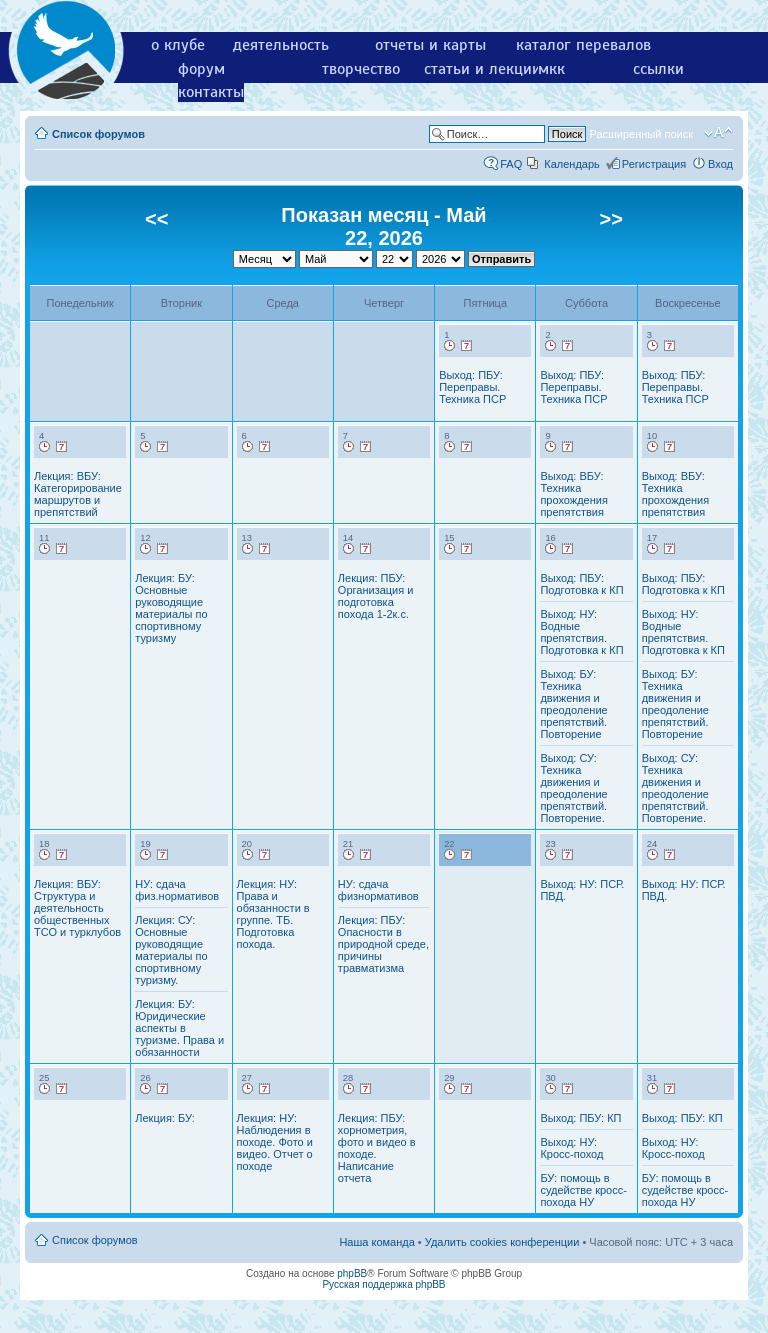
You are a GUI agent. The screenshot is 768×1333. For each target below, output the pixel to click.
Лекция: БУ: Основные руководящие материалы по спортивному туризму (171, 608)
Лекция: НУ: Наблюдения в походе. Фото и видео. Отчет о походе (275, 1142)
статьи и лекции (482, 69)
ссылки (658, 69)
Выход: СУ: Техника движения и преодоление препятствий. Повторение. (573, 788)
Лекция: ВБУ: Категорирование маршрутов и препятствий (78, 494)
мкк (551, 69)
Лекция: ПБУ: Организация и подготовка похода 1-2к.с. (376, 596)
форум (201, 69)
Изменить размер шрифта (718, 133)
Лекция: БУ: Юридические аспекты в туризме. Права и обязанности (179, 1028)
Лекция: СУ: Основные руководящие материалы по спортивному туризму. (171, 950)
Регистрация (654, 164)
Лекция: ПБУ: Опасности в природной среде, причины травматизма (383, 944)
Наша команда (376, 1242)
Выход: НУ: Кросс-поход (571, 1148)
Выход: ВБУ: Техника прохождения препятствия (574, 494)
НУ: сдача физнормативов (378, 890)
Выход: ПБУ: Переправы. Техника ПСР (472, 387)
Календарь (572, 164)
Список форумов (98, 134)
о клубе (178, 45)
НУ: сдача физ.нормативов (177, 890)
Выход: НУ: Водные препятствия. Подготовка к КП (581, 632)
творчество (361, 69)
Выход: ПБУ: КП (580, 1118)
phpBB (352, 1273)
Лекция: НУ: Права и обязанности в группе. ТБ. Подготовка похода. (273, 914)
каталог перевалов (583, 45)
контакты (211, 92)
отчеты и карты (430, 45)
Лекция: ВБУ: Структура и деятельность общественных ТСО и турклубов (77, 908)
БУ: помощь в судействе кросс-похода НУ (583, 1190)
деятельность (281, 45)
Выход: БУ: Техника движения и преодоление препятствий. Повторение (573, 704)
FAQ (511, 164)
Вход (720, 164)
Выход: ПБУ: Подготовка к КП (581, 584)
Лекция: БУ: (164, 1118)
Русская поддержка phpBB (383, 1284)
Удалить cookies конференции (502, 1242)
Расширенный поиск (641, 134)
